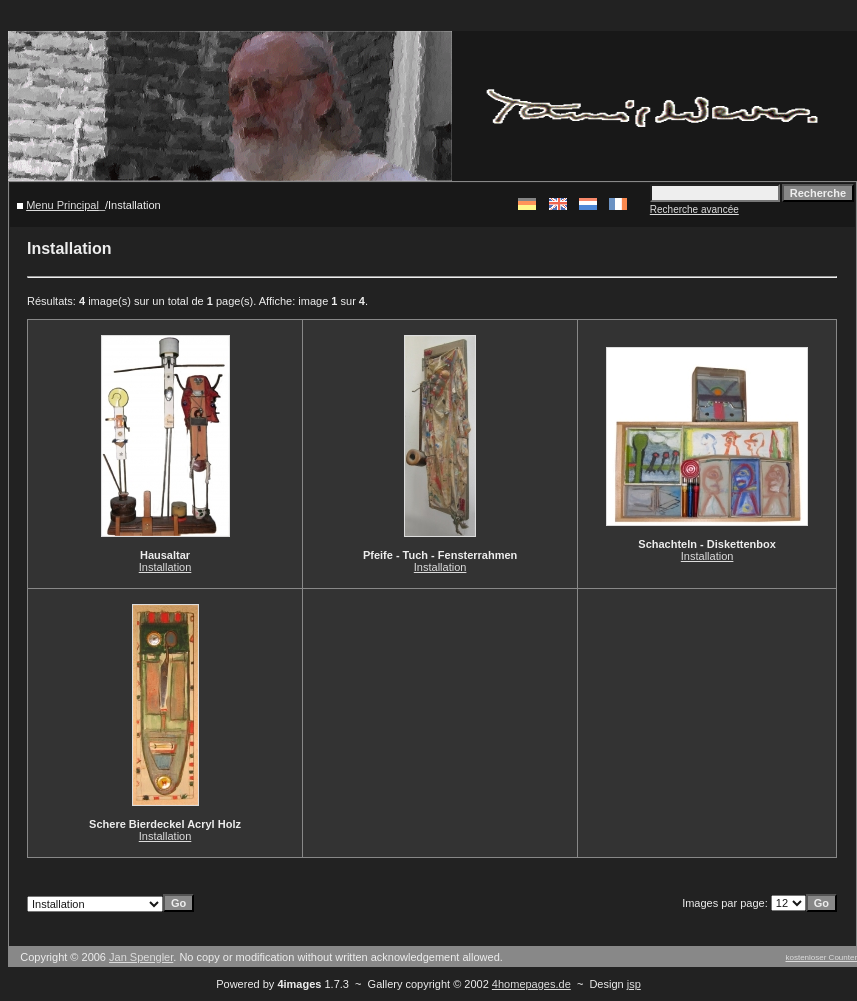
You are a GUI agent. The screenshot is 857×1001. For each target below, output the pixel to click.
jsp (634, 984)
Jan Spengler (141, 957)
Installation (165, 567)
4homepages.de (531, 984)
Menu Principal (62, 205)
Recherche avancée (694, 209)
